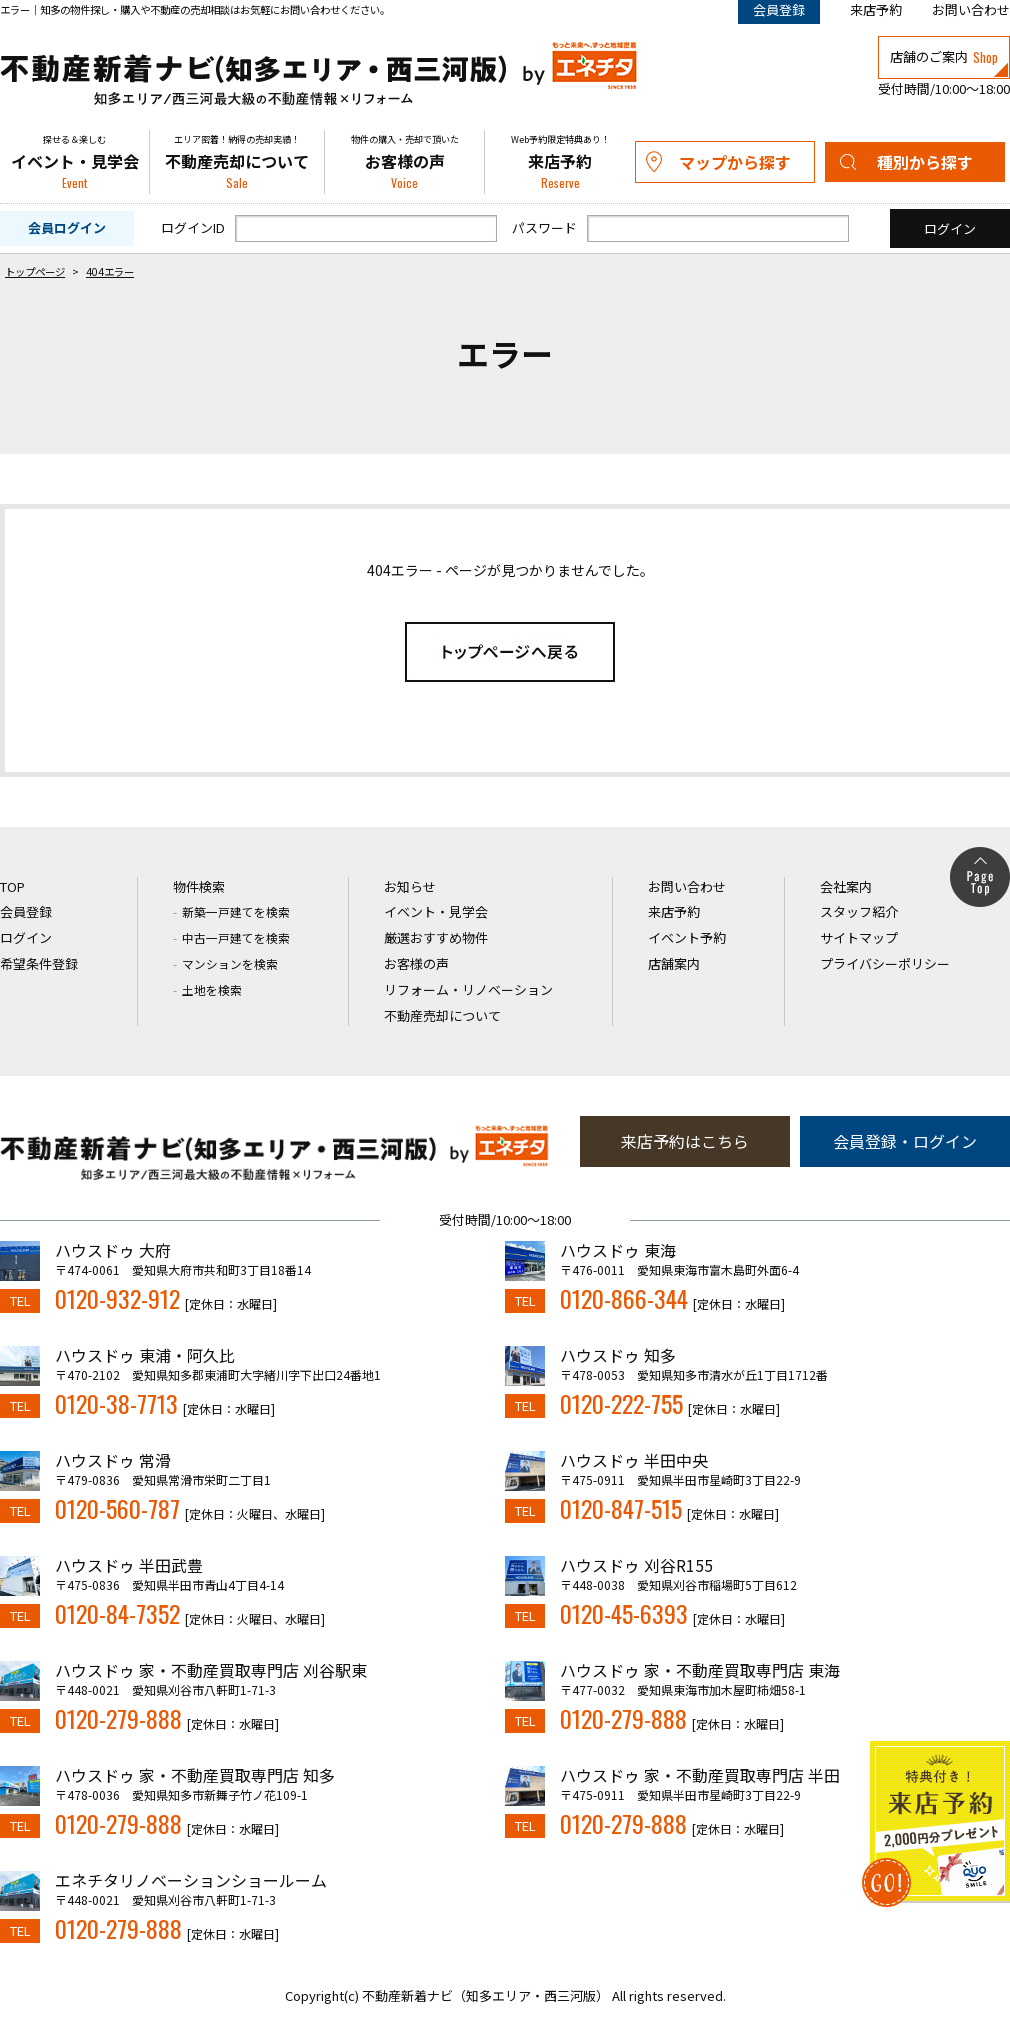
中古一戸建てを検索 (236, 937)
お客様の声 (404, 162)
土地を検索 (212, 989)
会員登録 (26, 911)
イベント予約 (687, 937)
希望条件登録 (39, 963)
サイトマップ (859, 937)
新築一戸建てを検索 (236, 911)
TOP (12, 886)
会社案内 (846, 886)
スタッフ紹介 (859, 911)
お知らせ (410, 886)
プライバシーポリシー (885, 963)
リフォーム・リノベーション (468, 989)
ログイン (26, 937)
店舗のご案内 (944, 57)
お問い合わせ (971, 9)
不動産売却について (237, 162)
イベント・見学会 (74, 162)
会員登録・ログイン (905, 1141)
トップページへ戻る (510, 652)
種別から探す (925, 162)
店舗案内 (674, 963)
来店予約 (876, 9)
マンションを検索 (230, 963)
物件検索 (199, 886)
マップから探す (735, 162)
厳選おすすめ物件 (436, 937)
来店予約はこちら (685, 1141)
